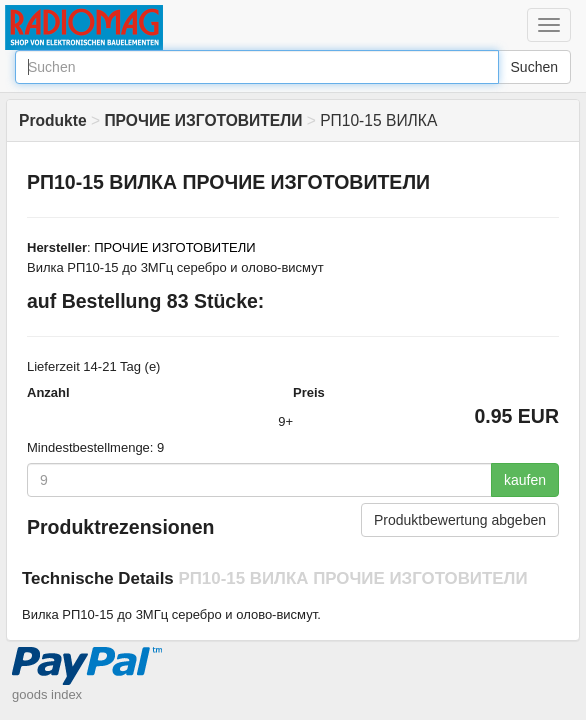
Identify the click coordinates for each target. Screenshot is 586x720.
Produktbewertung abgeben (460, 520)
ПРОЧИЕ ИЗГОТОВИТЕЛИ (174, 247)
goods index (47, 694)
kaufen (525, 480)
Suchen (534, 67)
